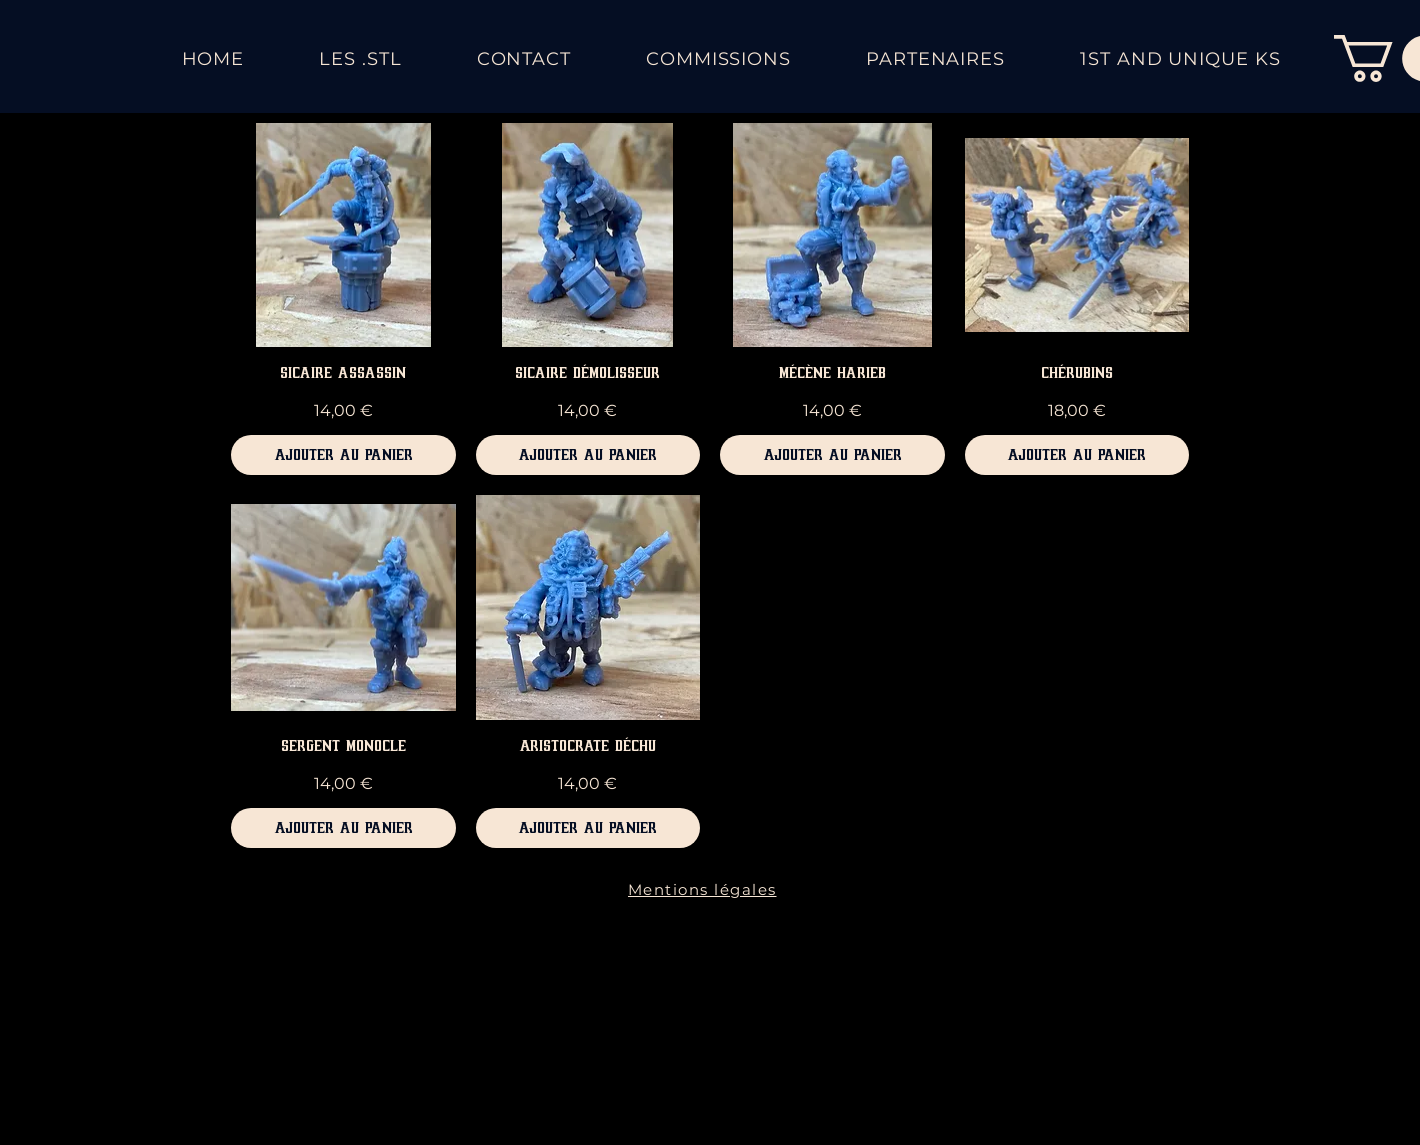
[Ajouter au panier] (343, 455)
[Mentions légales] (704, 890)
